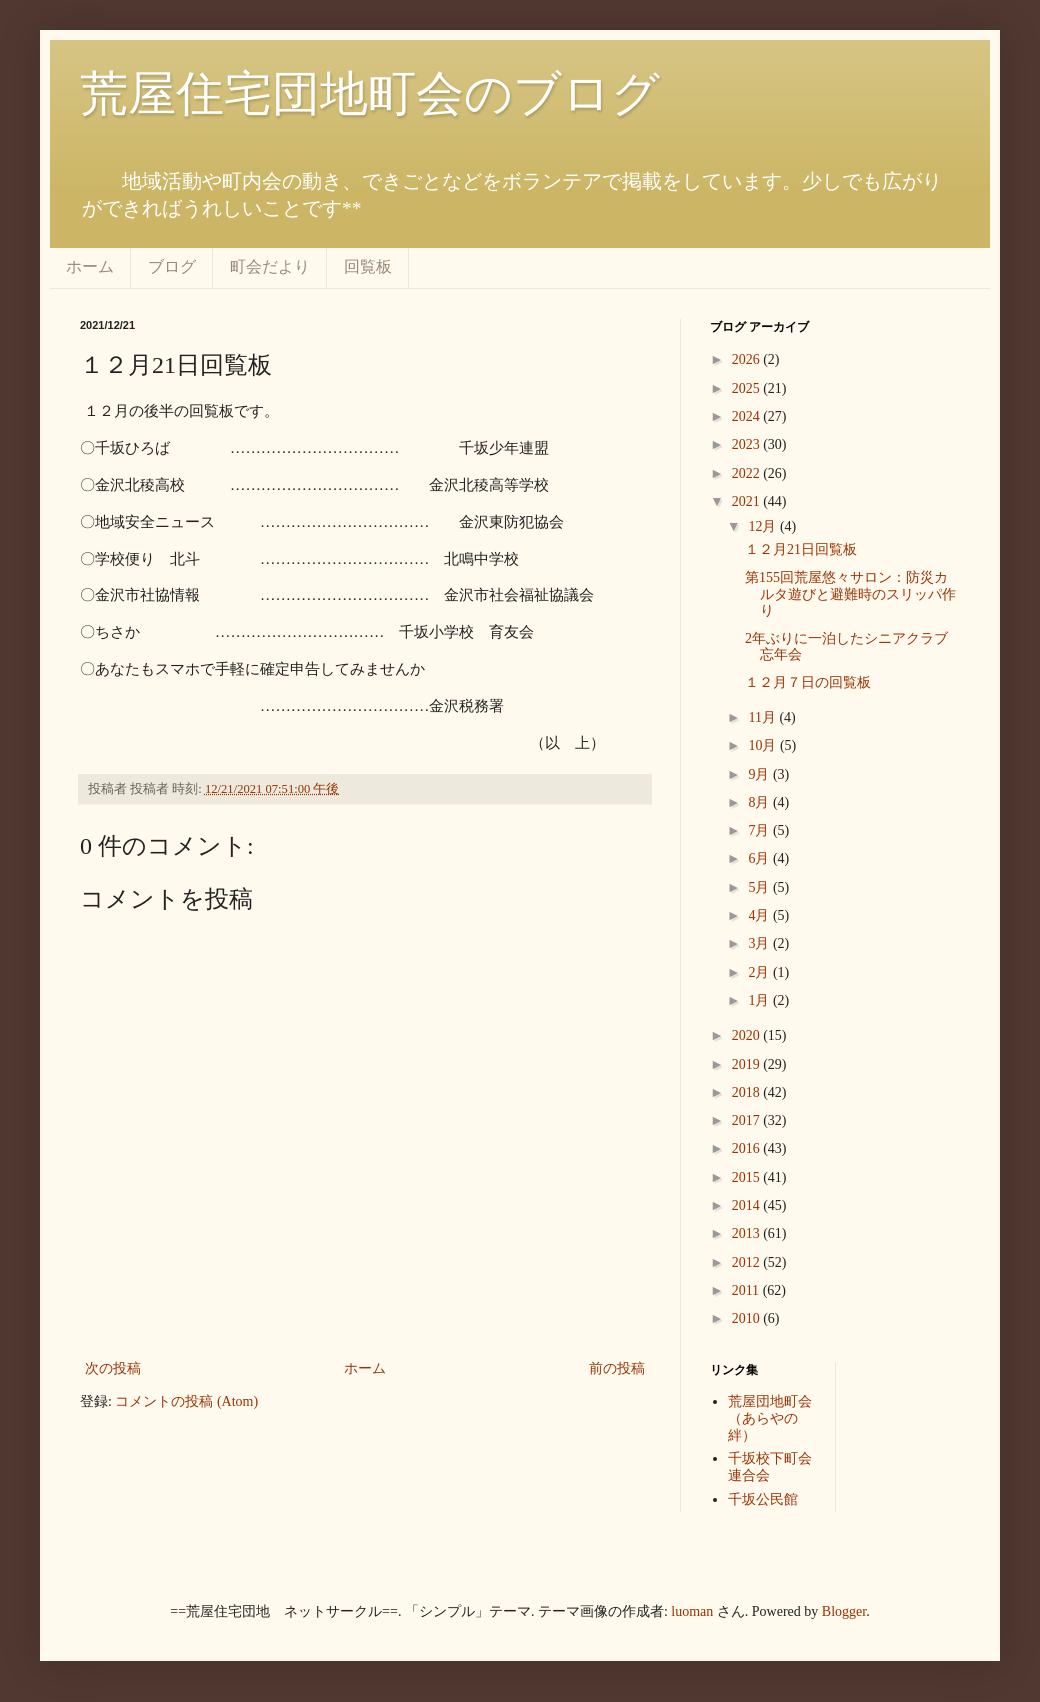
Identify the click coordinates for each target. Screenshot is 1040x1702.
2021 (748, 501)
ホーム (90, 266)
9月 (760, 774)
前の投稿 (617, 1368)
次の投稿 (113, 1368)
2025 (748, 388)
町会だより (270, 266)
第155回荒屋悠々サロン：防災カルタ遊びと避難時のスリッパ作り (850, 594)
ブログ (172, 266)
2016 (748, 1148)
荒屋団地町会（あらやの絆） (770, 1418)
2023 (748, 444)
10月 (764, 745)
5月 (760, 887)
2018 (748, 1092)
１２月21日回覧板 (801, 549)
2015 (748, 1177)
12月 (764, 526)
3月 (760, 943)
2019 (748, 1064)
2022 (748, 473)
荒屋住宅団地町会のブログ (370, 93)
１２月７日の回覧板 (808, 682)
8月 (760, 802)
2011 (747, 1290)
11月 (763, 717)
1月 (760, 1000)
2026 (748, 359)
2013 (748, 1233)
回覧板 (368, 266)
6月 (760, 858)
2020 (748, 1035)
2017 (748, 1120)
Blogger (844, 1611)
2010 (748, 1318)
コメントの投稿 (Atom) (186, 1401)
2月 (760, 972)
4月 (760, 915)
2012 (748, 1262)
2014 (748, 1205)
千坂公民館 (763, 1499)
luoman (692, 1611)
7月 (760, 830)
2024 (748, 416)
